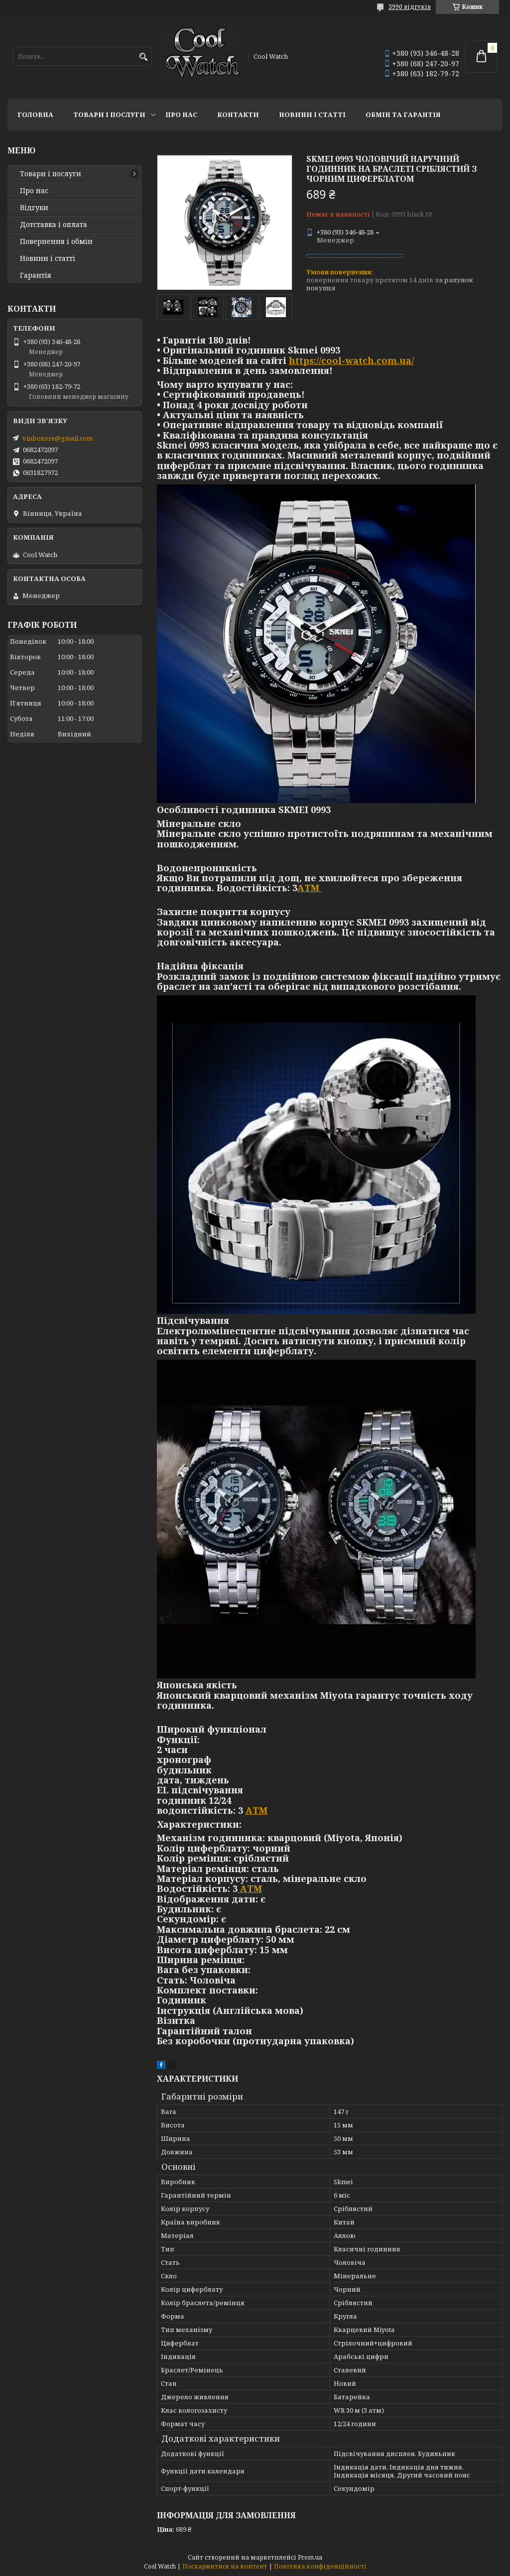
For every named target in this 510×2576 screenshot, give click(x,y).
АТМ (309, 888)
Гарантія (35, 275)
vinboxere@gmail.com (57, 438)
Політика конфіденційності (320, 2566)
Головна (35, 114)
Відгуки (34, 207)
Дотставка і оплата (53, 224)
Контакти (238, 114)
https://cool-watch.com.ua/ (351, 360)
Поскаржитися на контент (224, 2566)
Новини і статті (312, 114)
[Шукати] (143, 57)
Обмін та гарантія (403, 114)
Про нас (181, 114)
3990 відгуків (409, 6)
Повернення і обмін (56, 241)
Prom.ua (310, 2557)
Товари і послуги (109, 114)
